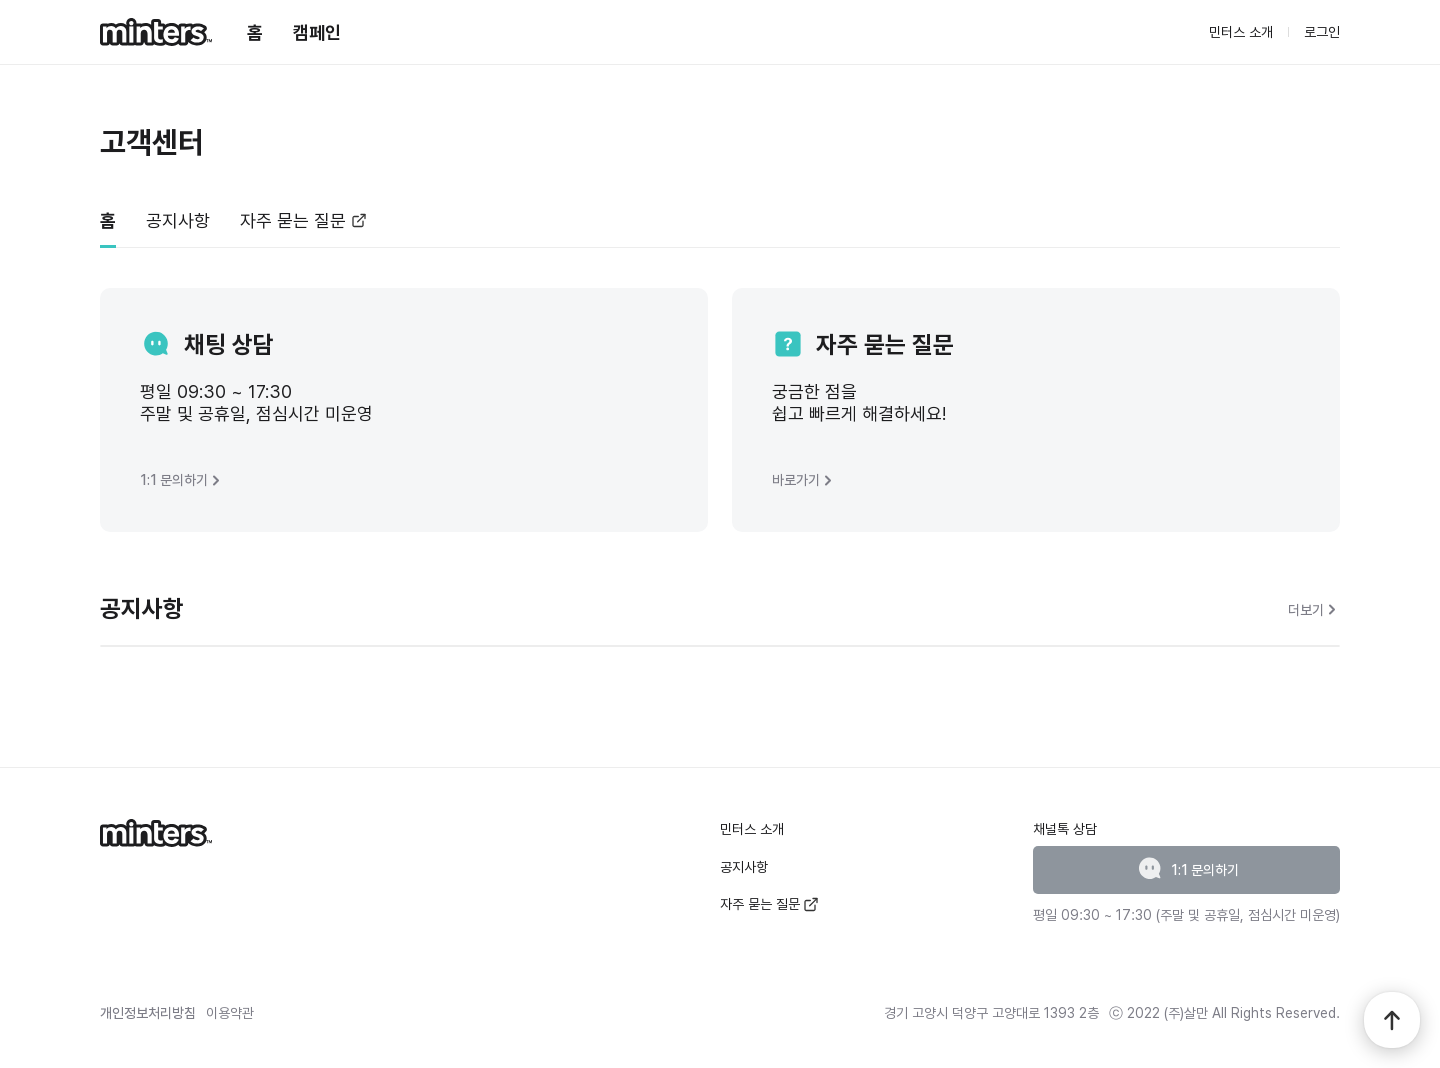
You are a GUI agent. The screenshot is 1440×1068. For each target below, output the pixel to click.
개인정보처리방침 (148, 1013)
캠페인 (317, 32)
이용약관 (230, 1013)
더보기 (1314, 609)
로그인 (1322, 32)
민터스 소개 (1241, 32)
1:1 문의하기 (182, 480)
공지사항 (744, 867)
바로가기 (804, 480)
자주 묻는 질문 (769, 904)
